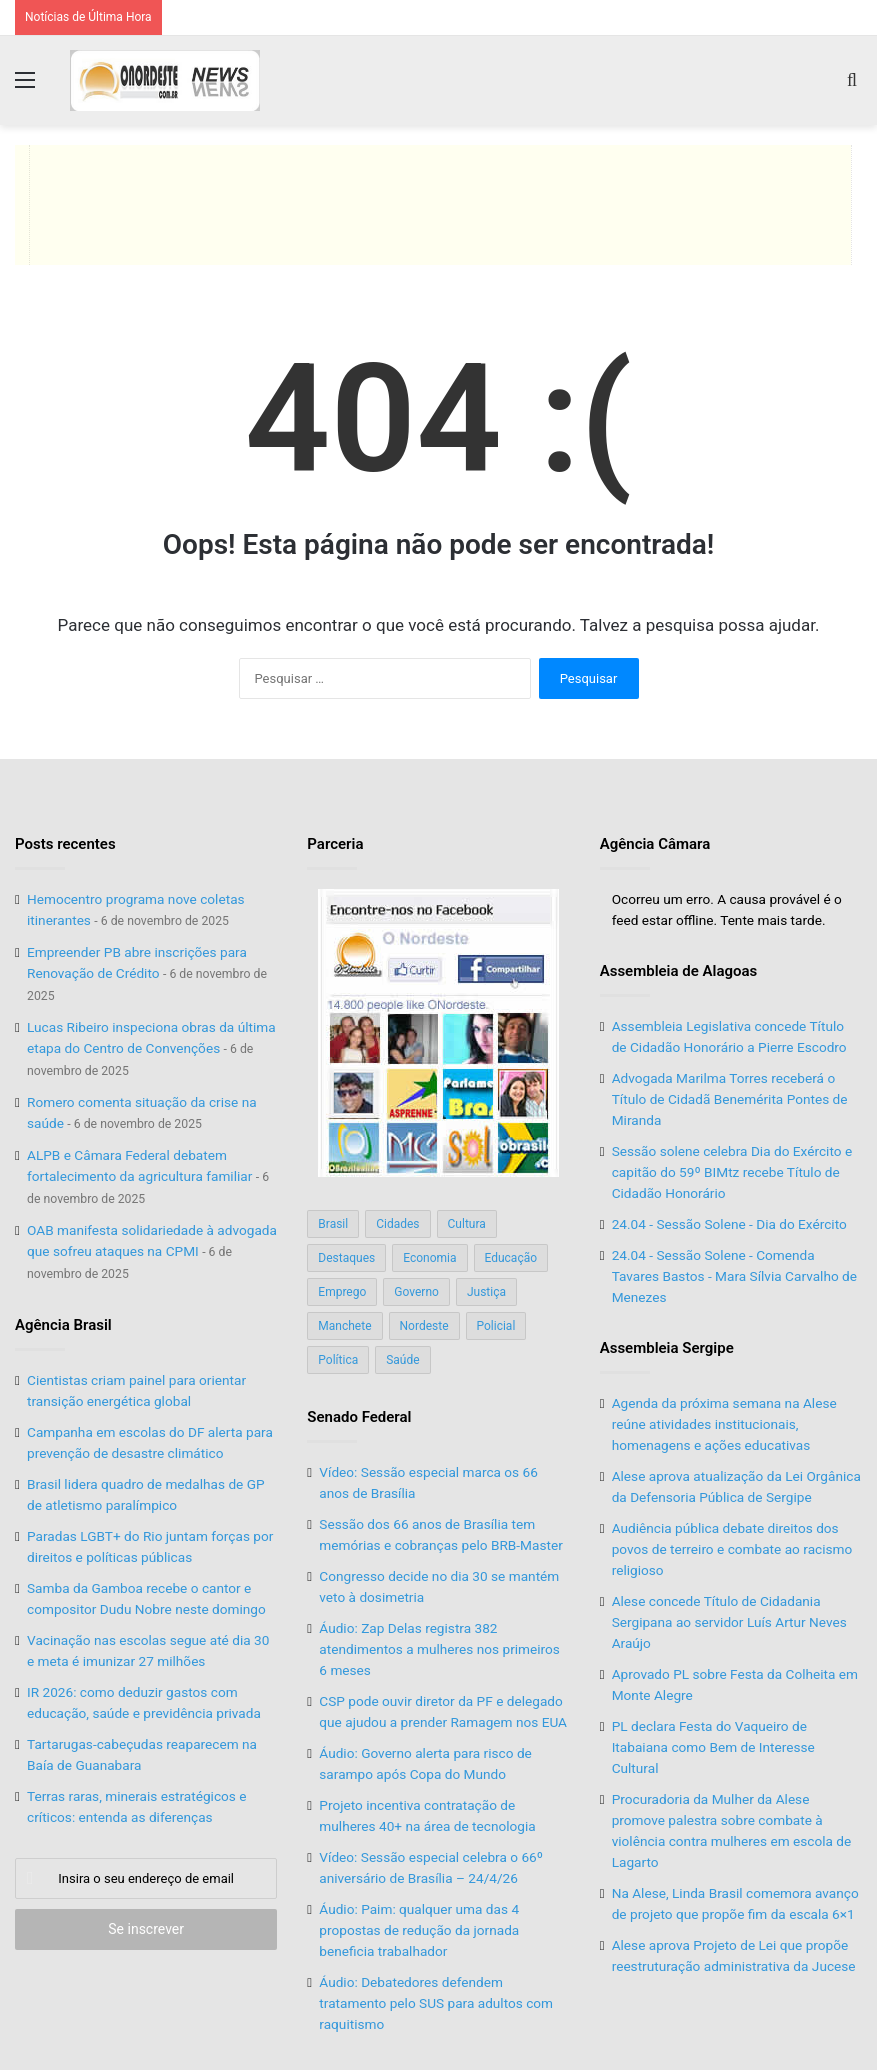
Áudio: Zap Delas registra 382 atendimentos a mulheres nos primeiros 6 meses (439, 1649)
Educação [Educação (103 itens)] (511, 1258)
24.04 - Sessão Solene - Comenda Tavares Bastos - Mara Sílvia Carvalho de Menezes (734, 1276)
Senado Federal (359, 1417)
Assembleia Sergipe (667, 1348)
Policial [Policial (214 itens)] (496, 1326)
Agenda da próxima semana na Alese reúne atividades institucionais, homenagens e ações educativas (724, 1424)
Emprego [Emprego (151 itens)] (342, 1292)
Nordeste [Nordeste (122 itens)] (424, 1326)
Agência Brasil (63, 1325)
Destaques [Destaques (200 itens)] (346, 1258)
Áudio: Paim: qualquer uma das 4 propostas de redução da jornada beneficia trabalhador (419, 1930)
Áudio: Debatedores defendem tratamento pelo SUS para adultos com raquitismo (436, 2003)
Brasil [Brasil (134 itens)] (333, 1224)
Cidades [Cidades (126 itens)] (397, 1224)
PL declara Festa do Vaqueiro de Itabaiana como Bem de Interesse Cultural (713, 1747)
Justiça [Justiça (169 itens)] (486, 1292)
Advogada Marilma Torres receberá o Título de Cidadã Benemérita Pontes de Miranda (730, 1099)
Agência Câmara (655, 844)
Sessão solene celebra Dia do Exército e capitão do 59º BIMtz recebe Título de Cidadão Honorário (732, 1172)
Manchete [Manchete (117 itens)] (344, 1326)
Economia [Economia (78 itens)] (429, 1258)
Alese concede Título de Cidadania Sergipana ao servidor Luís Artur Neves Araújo (729, 1622)
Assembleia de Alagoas (679, 971)
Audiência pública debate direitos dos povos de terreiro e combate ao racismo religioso (732, 1549)
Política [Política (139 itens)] (338, 1360)
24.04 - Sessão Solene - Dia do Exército (729, 1224)
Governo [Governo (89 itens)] (416, 1292)
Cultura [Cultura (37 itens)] (467, 1224)
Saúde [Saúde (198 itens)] (402, 1360)
